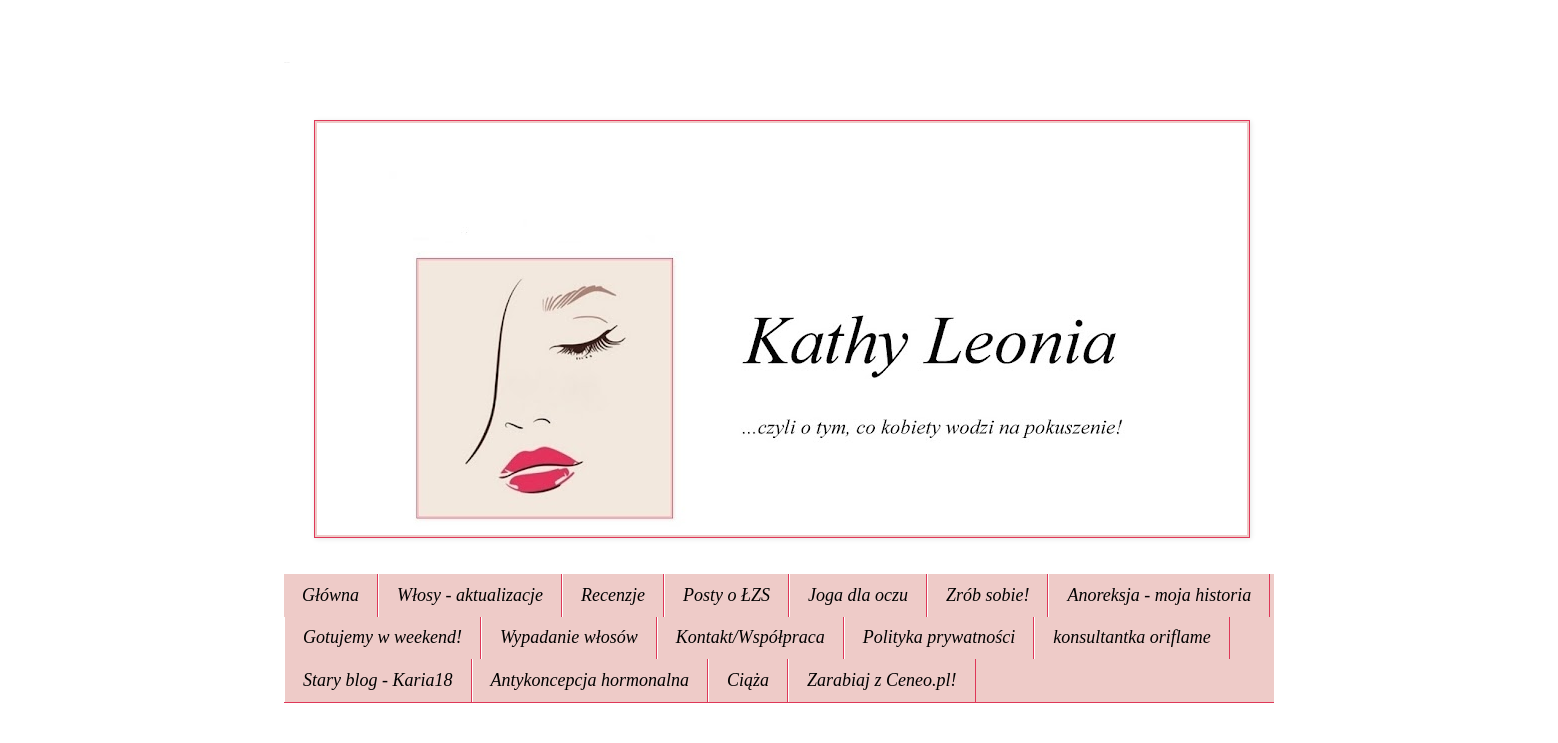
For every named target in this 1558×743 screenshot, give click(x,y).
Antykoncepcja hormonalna (590, 680)
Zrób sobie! (988, 595)
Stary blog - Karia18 (378, 680)
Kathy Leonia (286, 62)
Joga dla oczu (858, 595)
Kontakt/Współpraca (750, 637)
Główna (330, 595)
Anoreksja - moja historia (1159, 595)
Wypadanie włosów (569, 637)
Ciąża (748, 680)
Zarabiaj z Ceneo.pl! (882, 680)
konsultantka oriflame (1131, 637)
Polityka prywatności (939, 637)
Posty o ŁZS (726, 595)
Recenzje (613, 595)
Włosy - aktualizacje (470, 595)
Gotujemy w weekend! (382, 637)
